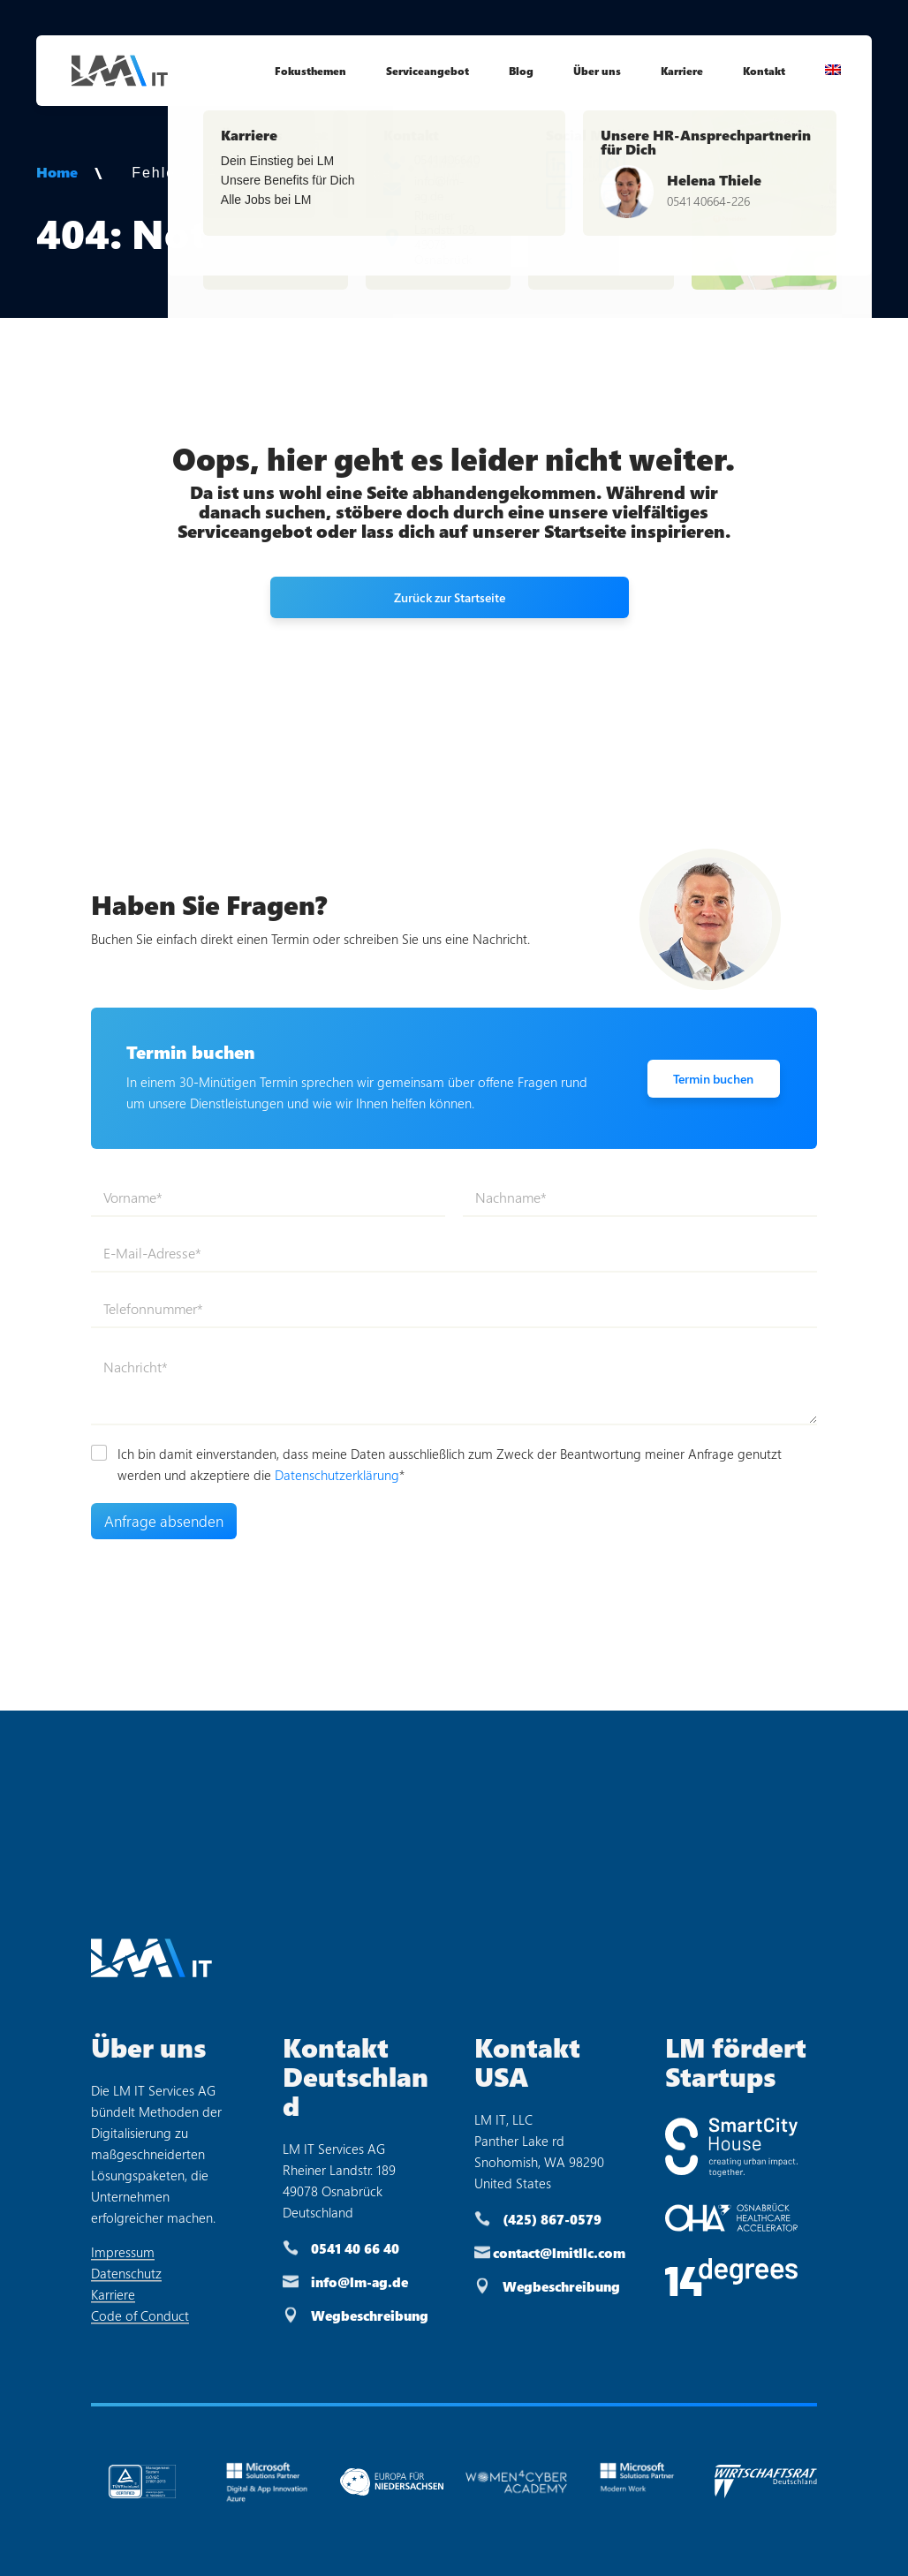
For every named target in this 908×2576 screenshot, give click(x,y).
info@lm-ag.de (359, 2282)
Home (57, 172)
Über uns (597, 71)
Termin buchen (713, 1078)
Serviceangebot (427, 71)
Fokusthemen (310, 71)
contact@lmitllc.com (559, 2253)
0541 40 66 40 (355, 2248)
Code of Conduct (140, 2315)
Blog (521, 71)
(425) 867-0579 (552, 2219)
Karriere (682, 71)
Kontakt (764, 71)
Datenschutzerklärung (337, 1475)
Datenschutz (126, 2273)
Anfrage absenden (163, 1521)
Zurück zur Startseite (449, 597)
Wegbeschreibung (369, 2315)
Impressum (123, 2252)
